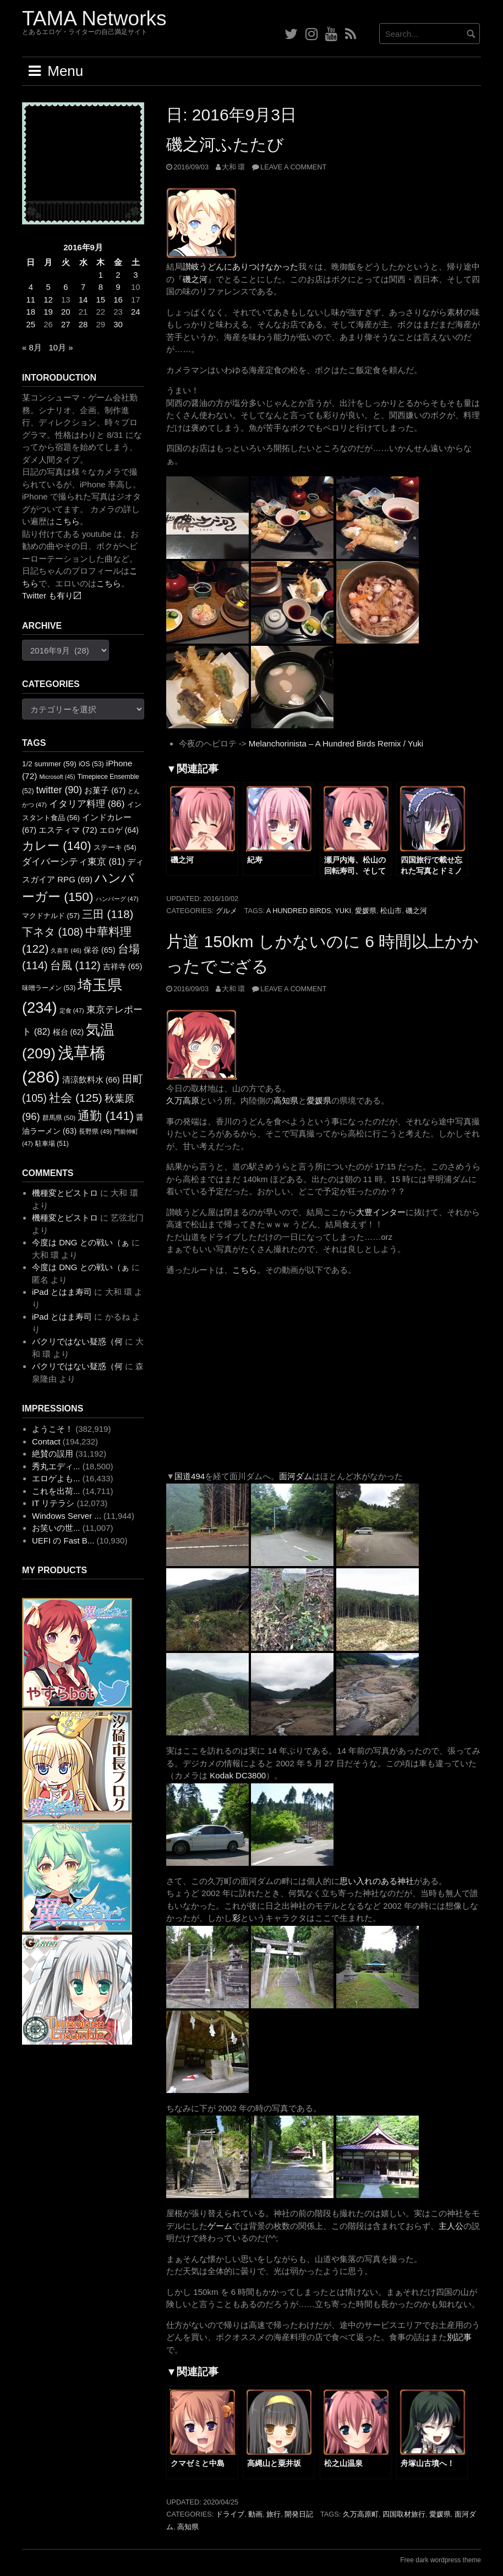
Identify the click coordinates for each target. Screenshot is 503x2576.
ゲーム (219, 2226)
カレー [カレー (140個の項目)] (56, 846)
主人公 (451, 2226)
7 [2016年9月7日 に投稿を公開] (83, 287)
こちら (244, 1270)
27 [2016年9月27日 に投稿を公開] (65, 324)
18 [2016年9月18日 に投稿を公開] (31, 311)
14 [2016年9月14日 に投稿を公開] (83, 299)
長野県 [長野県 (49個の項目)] (95, 1131)
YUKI (343, 911)
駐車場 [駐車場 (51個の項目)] (52, 1143)
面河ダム (295, 1476)
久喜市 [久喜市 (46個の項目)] (66, 950)
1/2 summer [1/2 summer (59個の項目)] (49, 764)
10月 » (60, 347)
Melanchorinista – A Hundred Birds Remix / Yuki (336, 743)
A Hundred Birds (298, 911)
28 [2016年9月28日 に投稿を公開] (83, 324)
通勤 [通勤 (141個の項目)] (106, 1116)
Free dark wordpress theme (440, 2560)
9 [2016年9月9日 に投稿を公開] (118, 287)
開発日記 (299, 2514)
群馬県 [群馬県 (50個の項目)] (58, 1118)
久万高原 (182, 1100)
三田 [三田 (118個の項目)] (107, 914)
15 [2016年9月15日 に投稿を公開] (100, 299)
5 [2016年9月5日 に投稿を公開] (48, 287)
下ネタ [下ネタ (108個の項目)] (52, 932)
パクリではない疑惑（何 (77, 1341)
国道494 (189, 1476)
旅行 (273, 2514)
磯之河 (195, 279)
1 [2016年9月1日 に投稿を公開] (101, 274)
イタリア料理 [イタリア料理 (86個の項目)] (86, 803)
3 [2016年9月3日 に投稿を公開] (135, 274)
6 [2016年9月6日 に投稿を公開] (65, 287)
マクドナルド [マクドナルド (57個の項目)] (51, 915)
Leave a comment (293, 167)
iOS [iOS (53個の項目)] (91, 764)
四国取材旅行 (403, 2514)
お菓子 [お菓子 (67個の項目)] (104, 790)
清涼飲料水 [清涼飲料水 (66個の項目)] (91, 1079)
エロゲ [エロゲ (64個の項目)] (119, 830)
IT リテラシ (53, 1503)
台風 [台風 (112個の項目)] (75, 965)
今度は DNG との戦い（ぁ (80, 1242)
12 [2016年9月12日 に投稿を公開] (48, 299)
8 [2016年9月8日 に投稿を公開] (101, 287)
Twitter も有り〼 (51, 595)
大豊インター (381, 1212)
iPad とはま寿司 (62, 1292)
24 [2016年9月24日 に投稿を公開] (135, 311)
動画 (255, 2514)
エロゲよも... (56, 1478)
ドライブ (230, 2514)
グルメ (226, 911)
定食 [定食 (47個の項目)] (71, 1010)
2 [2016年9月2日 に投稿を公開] (118, 274)
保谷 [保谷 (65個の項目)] (100, 950)
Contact (46, 1441)
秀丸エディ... (56, 1466)
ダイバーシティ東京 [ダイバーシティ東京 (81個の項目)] (73, 861)
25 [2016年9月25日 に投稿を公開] (31, 324)
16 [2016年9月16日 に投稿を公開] (118, 299)
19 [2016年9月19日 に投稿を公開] (48, 311)
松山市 (391, 911)
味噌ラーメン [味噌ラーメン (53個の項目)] (48, 988)
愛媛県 (365, 911)
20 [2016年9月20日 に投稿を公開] (65, 311)
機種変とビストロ (65, 1193)
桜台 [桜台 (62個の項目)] (68, 1032)
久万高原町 (361, 2514)
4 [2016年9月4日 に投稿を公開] (31, 287)
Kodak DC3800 (238, 1775)
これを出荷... (56, 1491)
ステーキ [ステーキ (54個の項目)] (115, 848)
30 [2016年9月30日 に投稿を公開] (118, 324)
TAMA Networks (94, 18)
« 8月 (32, 347)
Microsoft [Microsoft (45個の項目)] (57, 776)
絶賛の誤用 (52, 1453)
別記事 (459, 2337)
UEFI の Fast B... (63, 1540)
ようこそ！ (52, 1428)
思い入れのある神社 (377, 1881)
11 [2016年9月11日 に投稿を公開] (31, 299)
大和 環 (233, 167)
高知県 (286, 1100)
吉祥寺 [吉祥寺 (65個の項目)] (123, 966)
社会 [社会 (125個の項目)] (75, 1097)
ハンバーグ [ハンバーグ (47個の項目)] (117, 899)
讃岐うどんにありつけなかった (240, 266)
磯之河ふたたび (225, 144)
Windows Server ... (66, 1515)
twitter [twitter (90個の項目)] (59, 789)
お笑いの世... (56, 1528)
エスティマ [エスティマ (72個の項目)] (68, 829)
